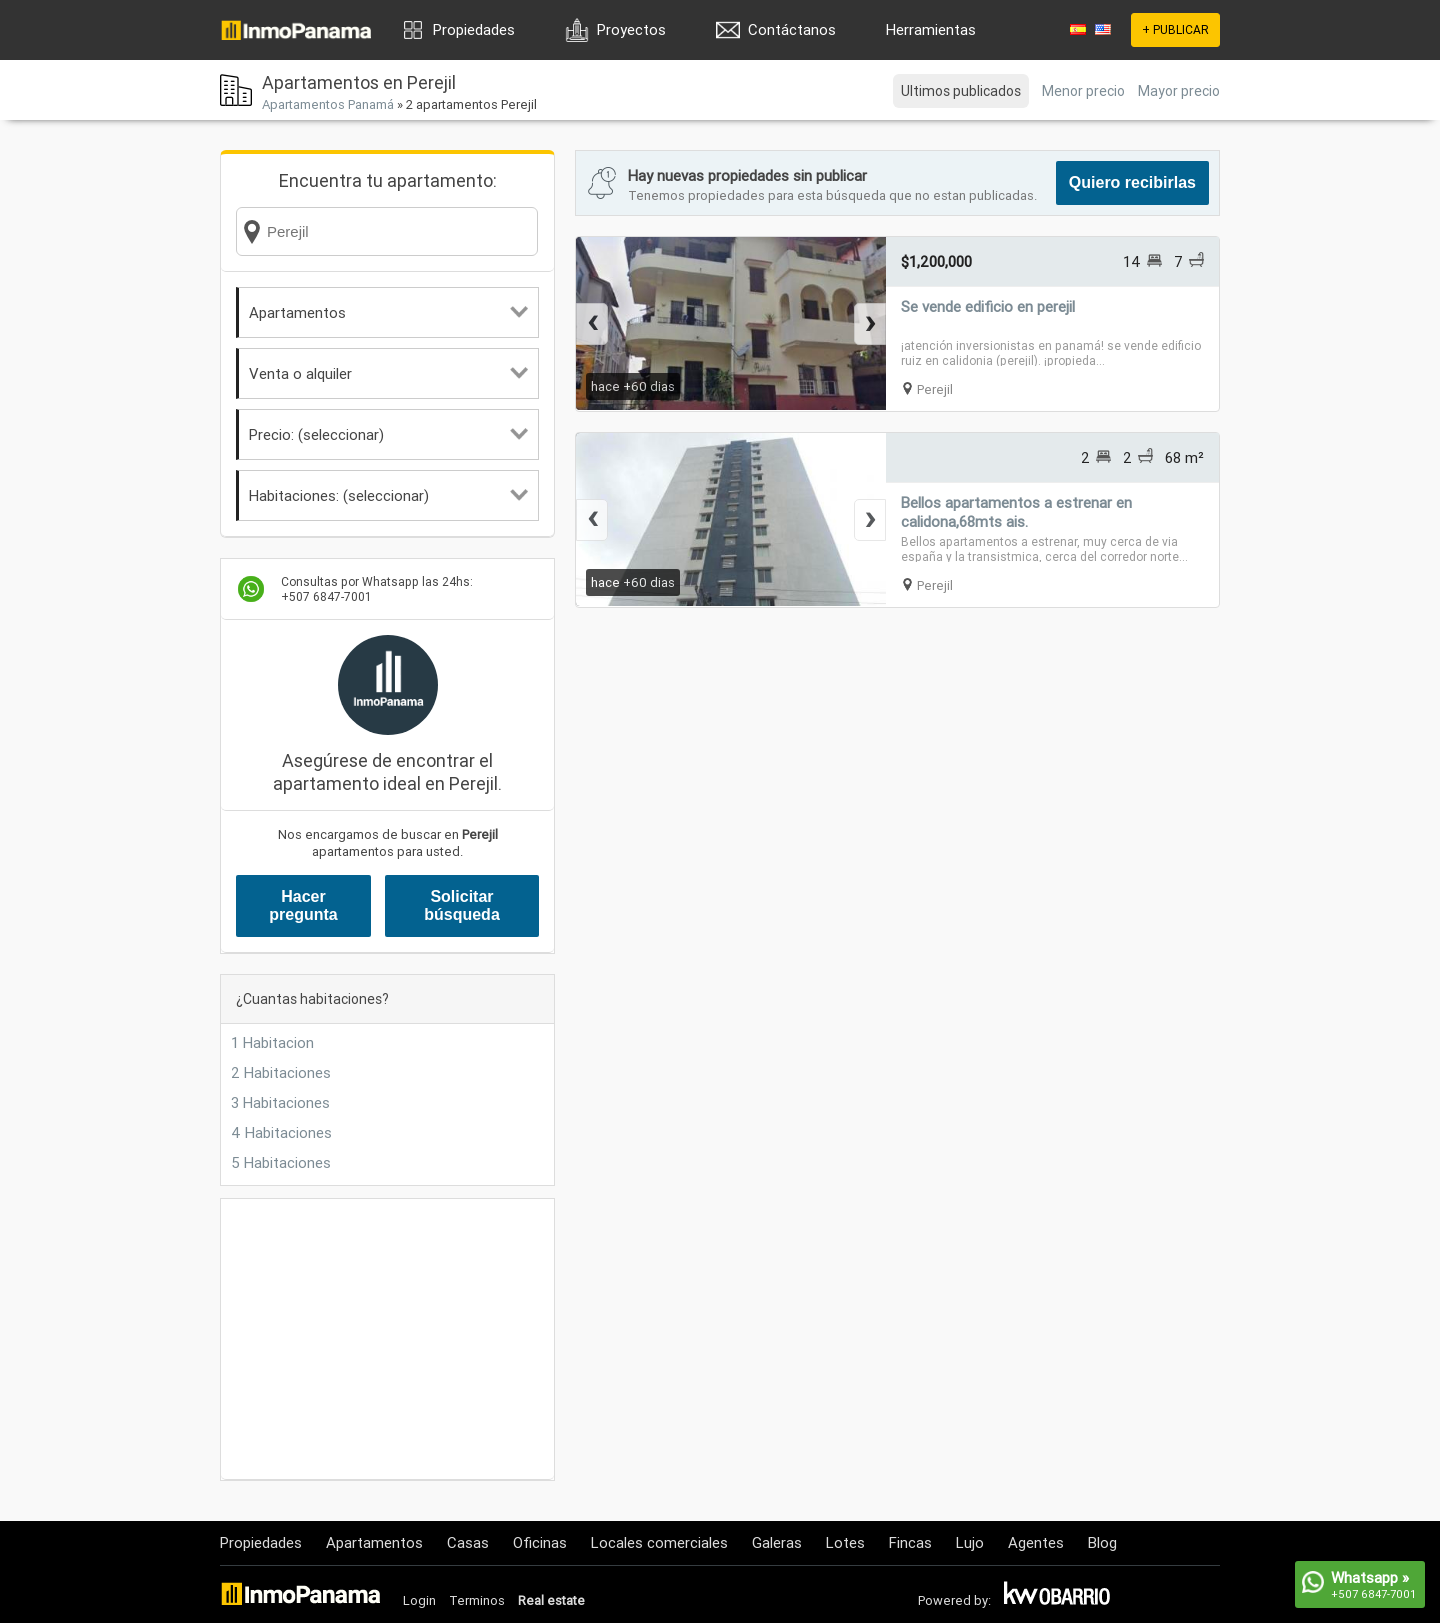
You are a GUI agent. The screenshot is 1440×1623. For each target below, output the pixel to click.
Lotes (845, 1542)
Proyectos (631, 29)
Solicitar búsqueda (462, 905)
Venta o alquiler (388, 373)
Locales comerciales (659, 1542)
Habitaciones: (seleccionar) (388, 495)
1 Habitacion (272, 1042)
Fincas (910, 1542)
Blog (1102, 1542)
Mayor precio (1179, 91)
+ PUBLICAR (1175, 29)
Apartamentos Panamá (328, 104)
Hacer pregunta (303, 905)
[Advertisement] (387, 1339)
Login (419, 1600)
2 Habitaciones (281, 1072)
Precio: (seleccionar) (388, 434)
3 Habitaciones (280, 1102)
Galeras (777, 1542)
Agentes (1036, 1542)
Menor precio (1083, 91)
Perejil (935, 389)
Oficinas (540, 1542)
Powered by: (954, 1600)
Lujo (970, 1542)
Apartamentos (388, 312)
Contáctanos (792, 29)
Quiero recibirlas (1132, 182)
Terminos (477, 1600)
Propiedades (474, 29)
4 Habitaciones (281, 1132)
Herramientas (931, 29)
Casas (468, 1542)
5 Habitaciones (281, 1162)
